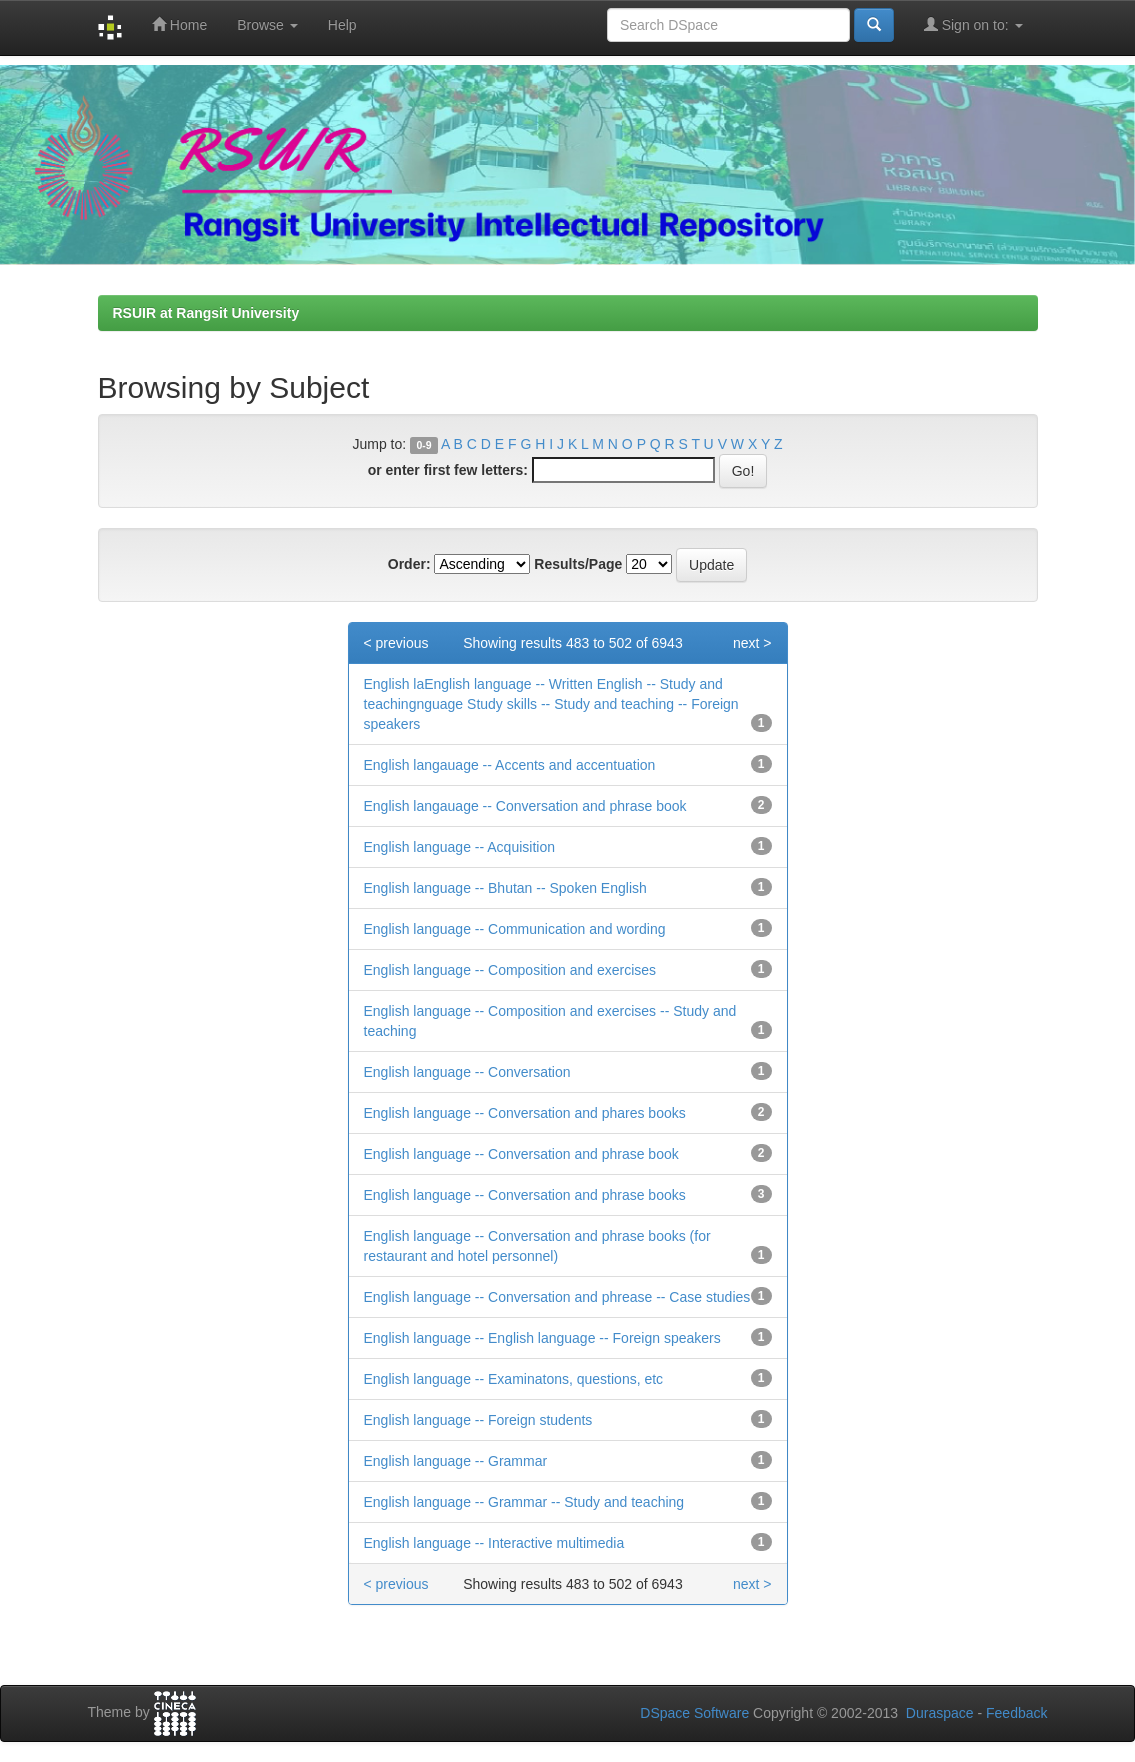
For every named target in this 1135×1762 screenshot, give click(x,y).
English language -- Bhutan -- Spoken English (505, 888)
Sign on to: (973, 24)
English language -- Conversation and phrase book (521, 1154)
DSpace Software (694, 1713)
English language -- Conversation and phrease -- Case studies (557, 1297)
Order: (409, 564)
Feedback (1016, 1713)
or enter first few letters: (448, 470)
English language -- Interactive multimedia (494, 1543)
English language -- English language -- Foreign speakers (542, 1338)
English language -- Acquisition (459, 847)
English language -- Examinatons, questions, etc (514, 1379)
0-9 (423, 445)
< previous (396, 643)
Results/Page (578, 564)
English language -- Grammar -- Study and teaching (524, 1502)
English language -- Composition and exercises (510, 970)
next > (752, 643)
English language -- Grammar (456, 1461)
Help (342, 25)
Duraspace (940, 1713)
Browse (267, 25)
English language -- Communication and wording (515, 929)
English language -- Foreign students (478, 1420)
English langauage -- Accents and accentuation (510, 765)
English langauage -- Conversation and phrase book (525, 806)
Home (179, 24)
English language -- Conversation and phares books (525, 1113)
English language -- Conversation (467, 1072)
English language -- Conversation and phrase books (525, 1195)
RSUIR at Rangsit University (206, 313)
